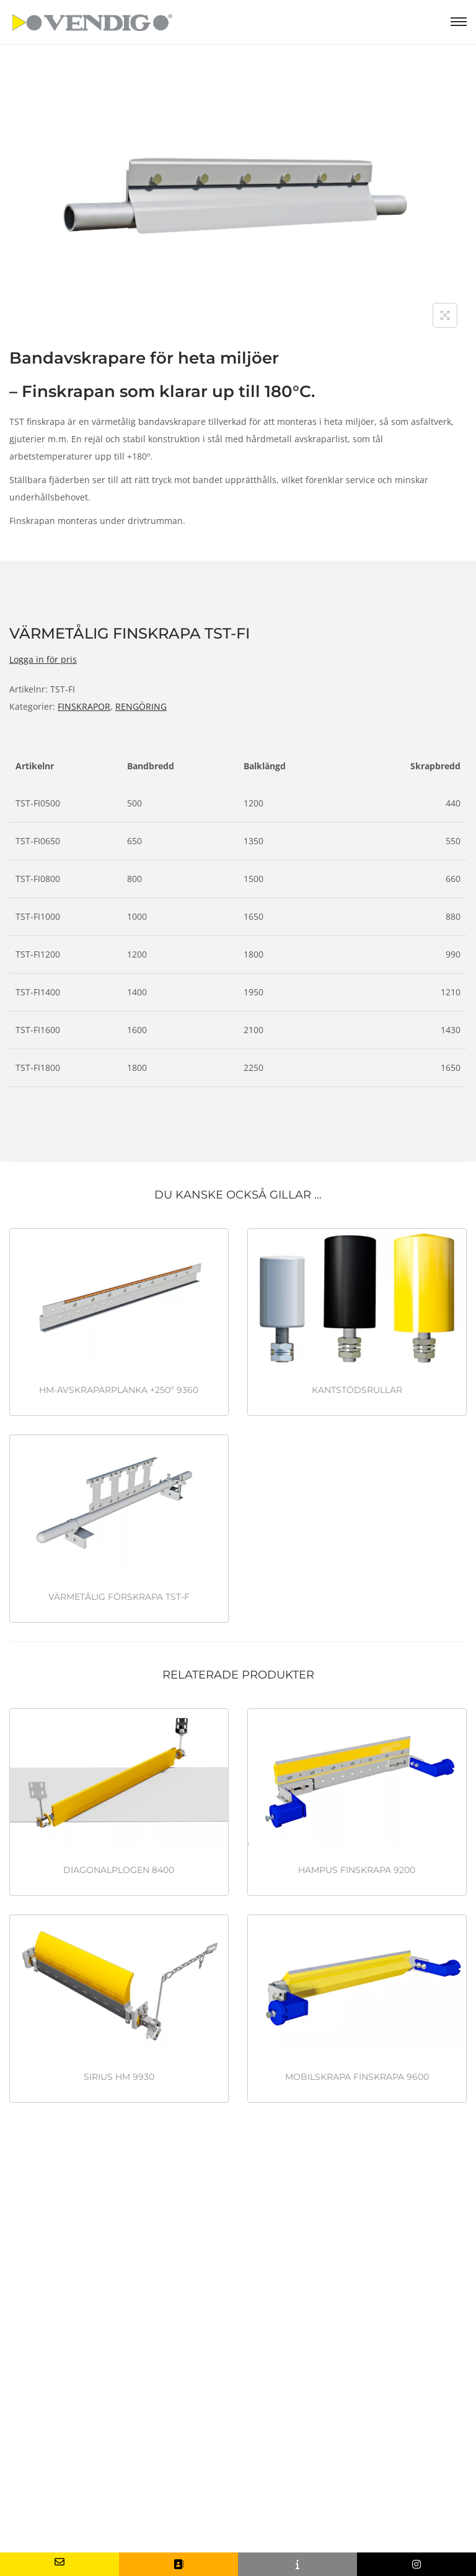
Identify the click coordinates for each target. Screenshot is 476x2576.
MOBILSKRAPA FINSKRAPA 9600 (357, 2076)
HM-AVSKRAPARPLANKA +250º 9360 (118, 1389)
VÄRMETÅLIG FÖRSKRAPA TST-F (119, 1596)
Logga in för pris (43, 659)
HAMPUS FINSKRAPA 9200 (356, 1869)
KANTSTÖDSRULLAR (357, 1389)
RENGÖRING (141, 706)
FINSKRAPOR (84, 706)
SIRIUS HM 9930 (119, 2076)
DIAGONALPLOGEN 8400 (118, 1869)
